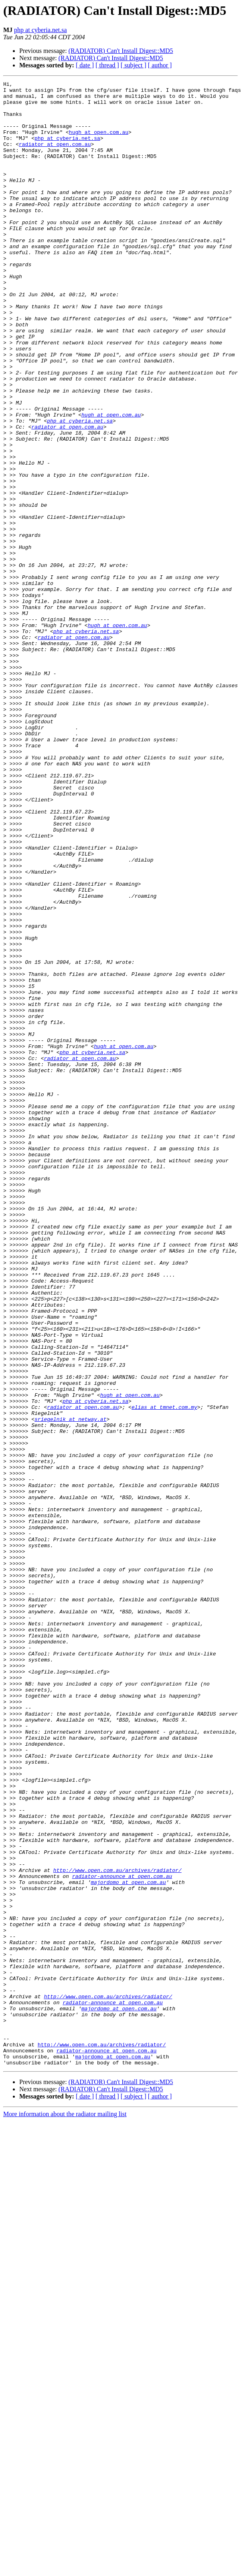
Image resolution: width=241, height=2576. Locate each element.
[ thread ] (107, 65)
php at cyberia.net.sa (40, 29)
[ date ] (85, 65)
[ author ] (160, 65)
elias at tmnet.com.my (164, 1672)
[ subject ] (133, 65)
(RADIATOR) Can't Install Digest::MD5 (121, 50)
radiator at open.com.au (55, 157)
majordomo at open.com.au (128, 2242)
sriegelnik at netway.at (70, 1687)
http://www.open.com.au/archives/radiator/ (117, 2228)
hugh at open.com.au (98, 142)
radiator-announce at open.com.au (122, 2235)
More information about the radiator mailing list (64, 2510)
